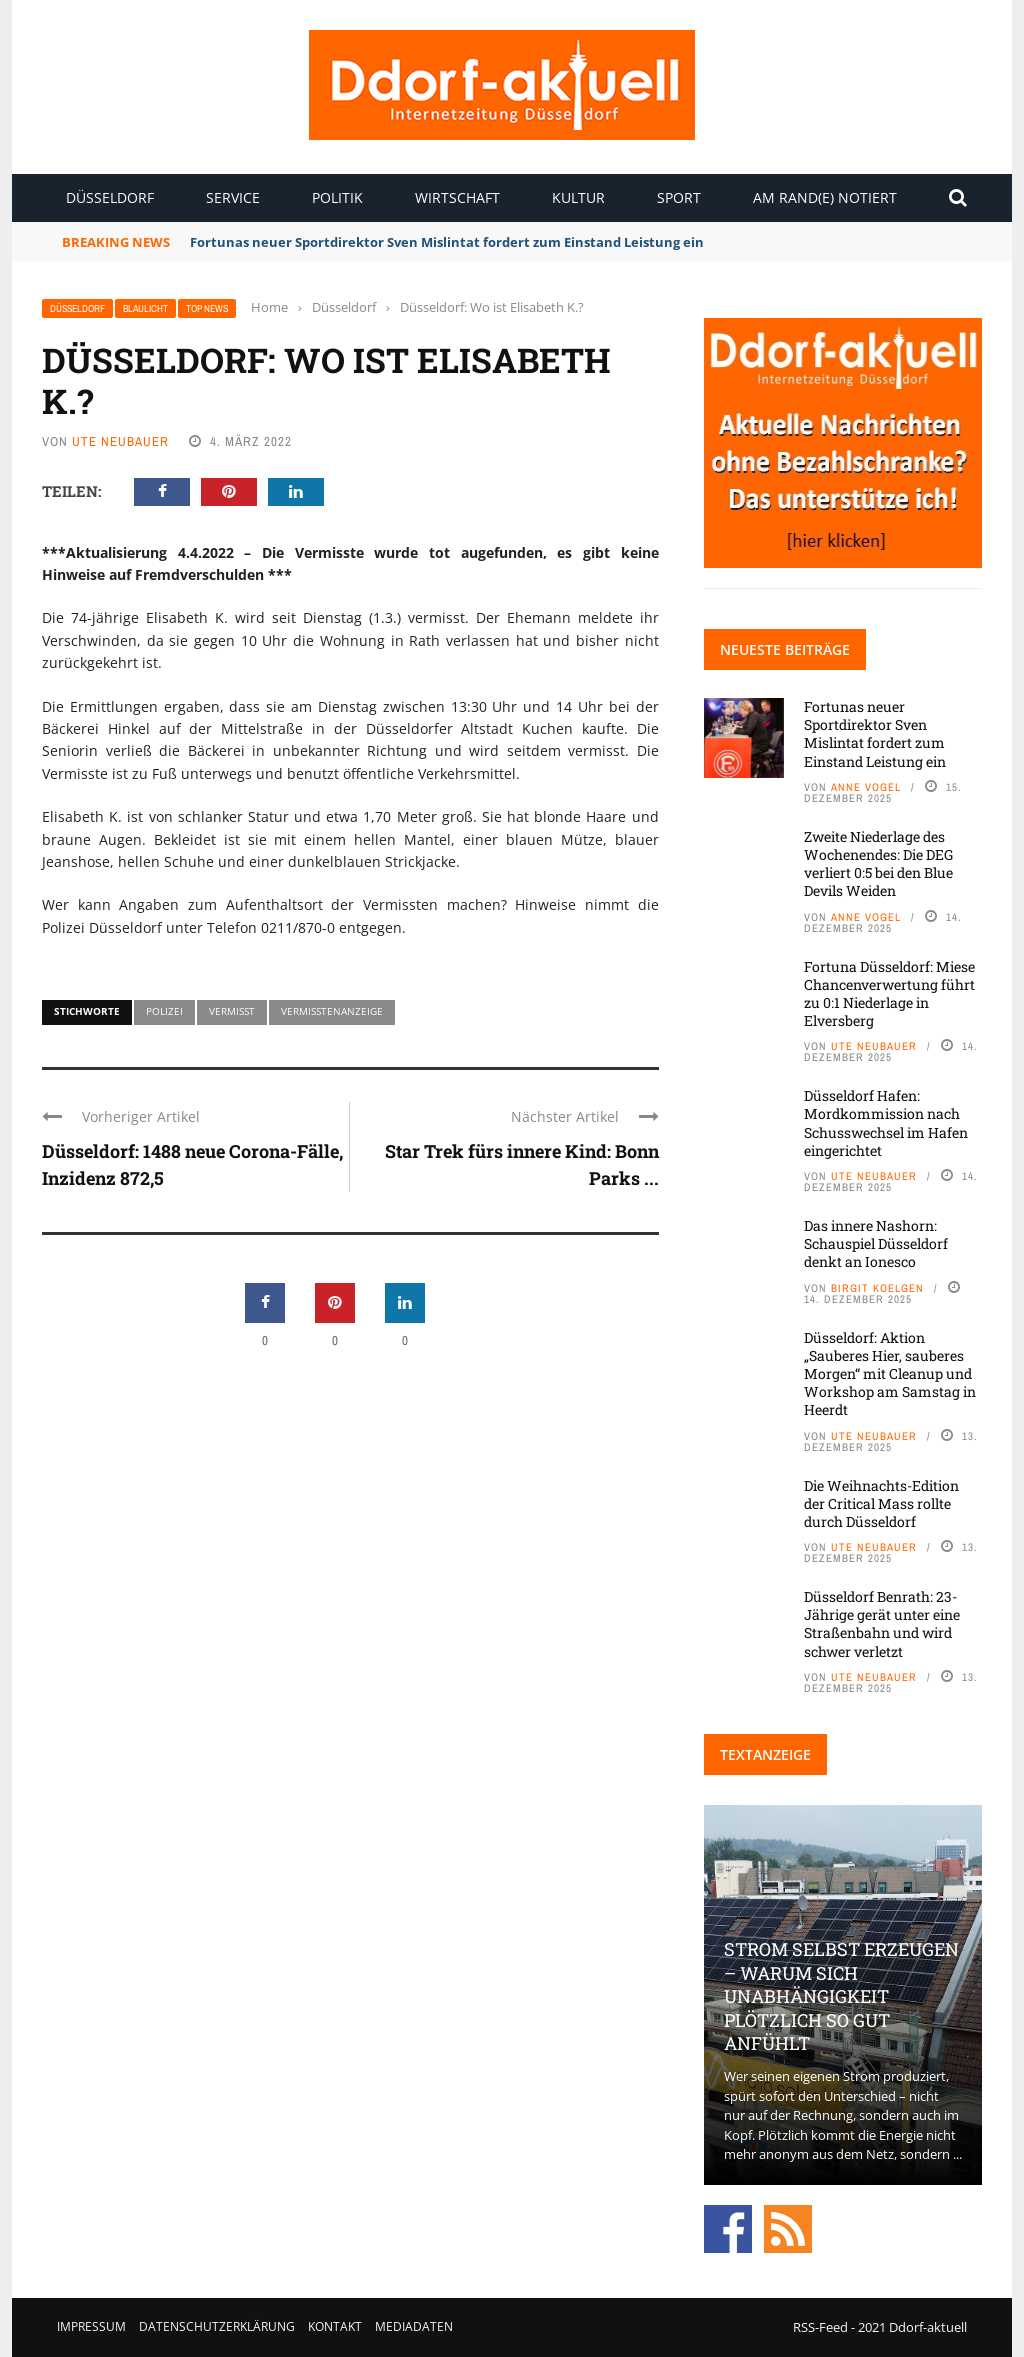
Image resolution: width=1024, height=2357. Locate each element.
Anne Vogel (866, 787)
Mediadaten (414, 2326)
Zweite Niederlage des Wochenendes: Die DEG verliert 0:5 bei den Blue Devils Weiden (878, 864)
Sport (679, 197)
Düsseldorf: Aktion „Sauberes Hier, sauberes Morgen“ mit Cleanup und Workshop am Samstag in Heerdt (890, 1374)
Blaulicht (145, 308)
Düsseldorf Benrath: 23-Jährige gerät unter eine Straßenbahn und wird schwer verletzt (882, 1624)
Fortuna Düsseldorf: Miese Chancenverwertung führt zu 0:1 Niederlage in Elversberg (889, 994)
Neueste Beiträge (785, 649)
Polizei (164, 1011)
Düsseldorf (110, 197)
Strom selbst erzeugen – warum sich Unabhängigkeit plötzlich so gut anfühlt (841, 1996)
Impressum (91, 2326)
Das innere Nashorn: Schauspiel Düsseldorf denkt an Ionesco (876, 1243)
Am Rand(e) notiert (825, 197)
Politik (337, 197)
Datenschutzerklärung (217, 2326)
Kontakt (335, 2326)
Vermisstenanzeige (332, 1011)
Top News (207, 308)
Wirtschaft (457, 197)
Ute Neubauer (120, 441)
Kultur (578, 197)
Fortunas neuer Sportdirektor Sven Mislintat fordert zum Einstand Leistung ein (448, 242)
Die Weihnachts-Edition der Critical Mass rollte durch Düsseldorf (881, 1503)
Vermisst (232, 1011)
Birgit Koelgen (877, 1288)
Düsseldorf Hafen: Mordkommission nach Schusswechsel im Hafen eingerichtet (886, 1123)
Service (233, 197)
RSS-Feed (820, 2327)
